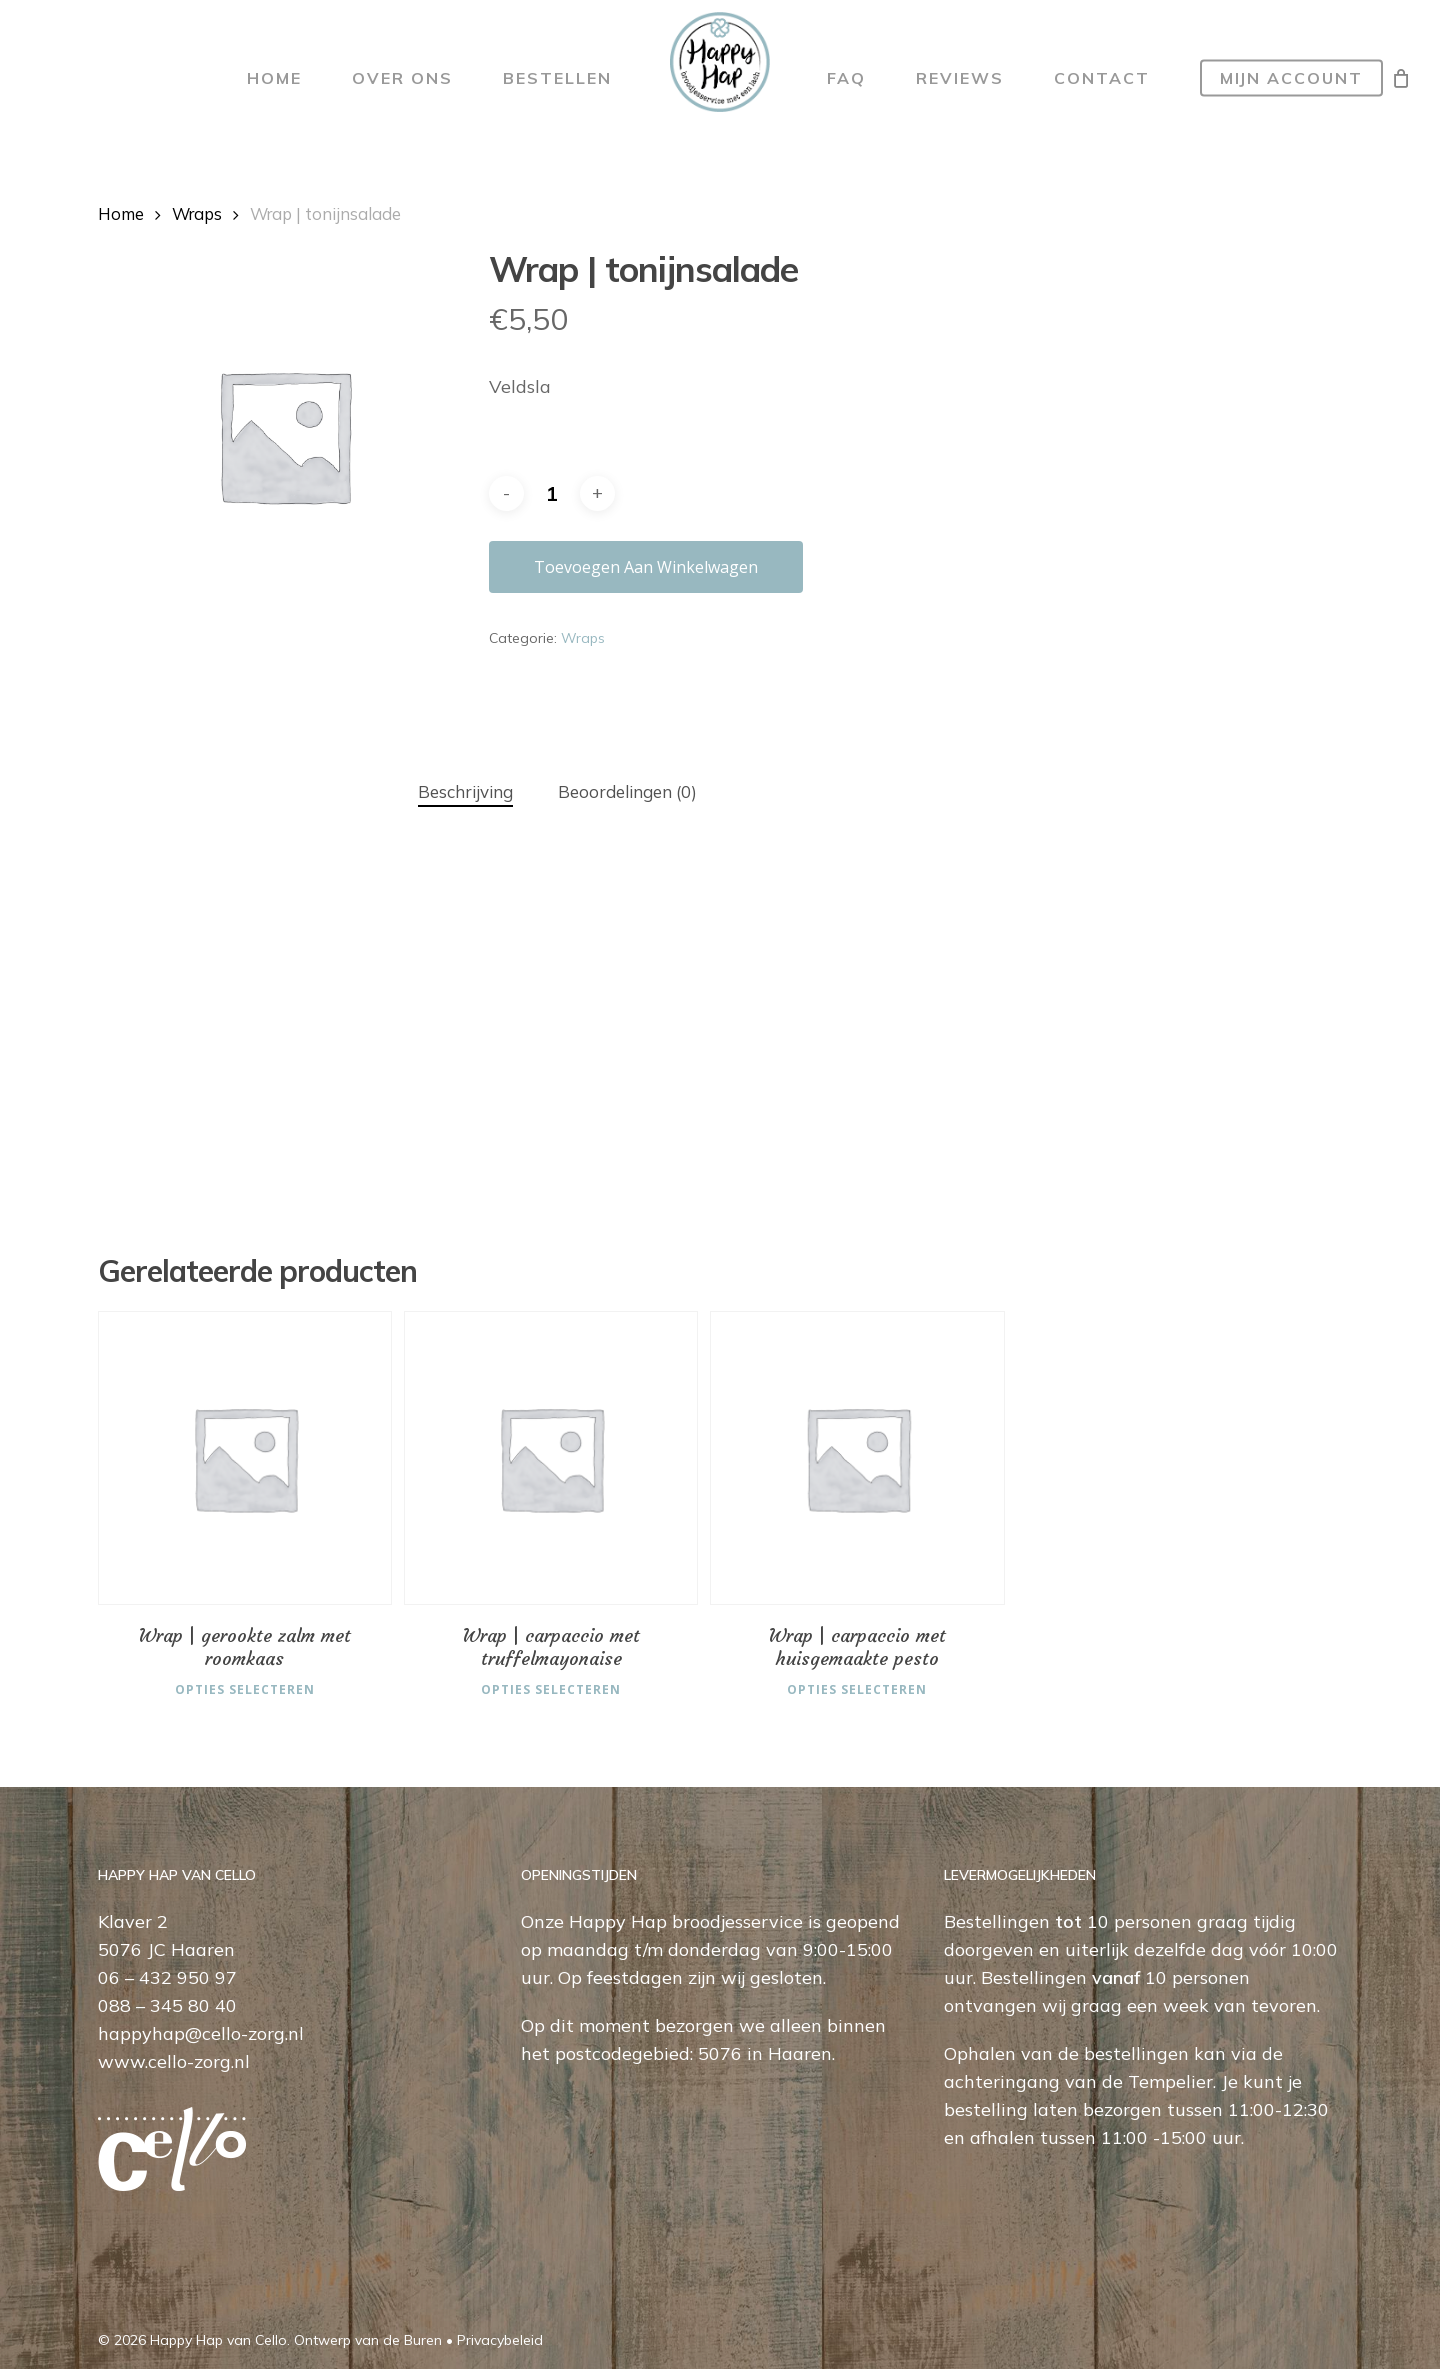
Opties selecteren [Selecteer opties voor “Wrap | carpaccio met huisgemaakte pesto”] (857, 1685)
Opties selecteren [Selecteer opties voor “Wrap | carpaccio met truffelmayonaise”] (551, 1685)
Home (121, 213)
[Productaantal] (552, 493)
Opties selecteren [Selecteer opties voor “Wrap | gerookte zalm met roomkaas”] (245, 1685)
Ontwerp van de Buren (368, 2338)
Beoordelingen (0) (627, 791)
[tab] (465, 792)
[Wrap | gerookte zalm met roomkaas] (245, 1458)
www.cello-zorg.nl (174, 2059)
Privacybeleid (500, 2338)
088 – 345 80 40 (167, 2003)
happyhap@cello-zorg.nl (201, 2031)
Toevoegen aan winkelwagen (646, 567)
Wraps (197, 213)
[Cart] (1401, 78)
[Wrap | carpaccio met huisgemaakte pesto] (857, 1458)
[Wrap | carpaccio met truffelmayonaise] (551, 1458)
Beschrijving (465, 791)
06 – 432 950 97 (167, 1975)
